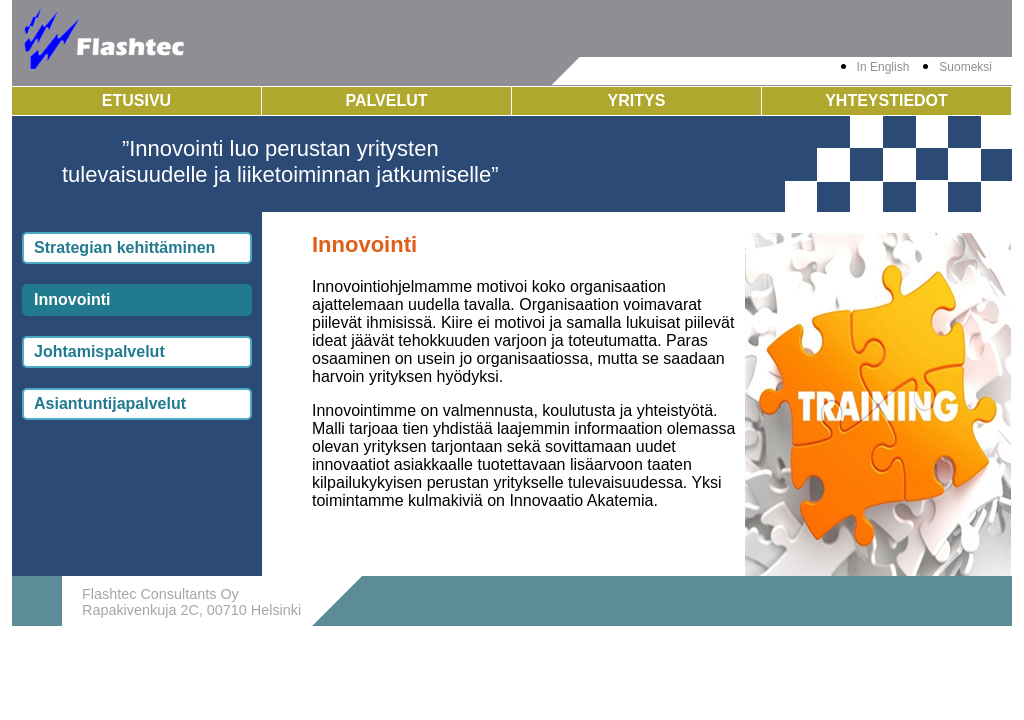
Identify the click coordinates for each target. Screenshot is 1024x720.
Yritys (637, 100)
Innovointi (72, 299)
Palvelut (386, 100)
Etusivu (136, 100)
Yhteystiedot (886, 100)
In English (883, 67)
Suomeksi (965, 67)
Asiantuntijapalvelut (110, 403)
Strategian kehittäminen (124, 247)
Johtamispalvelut (99, 351)
